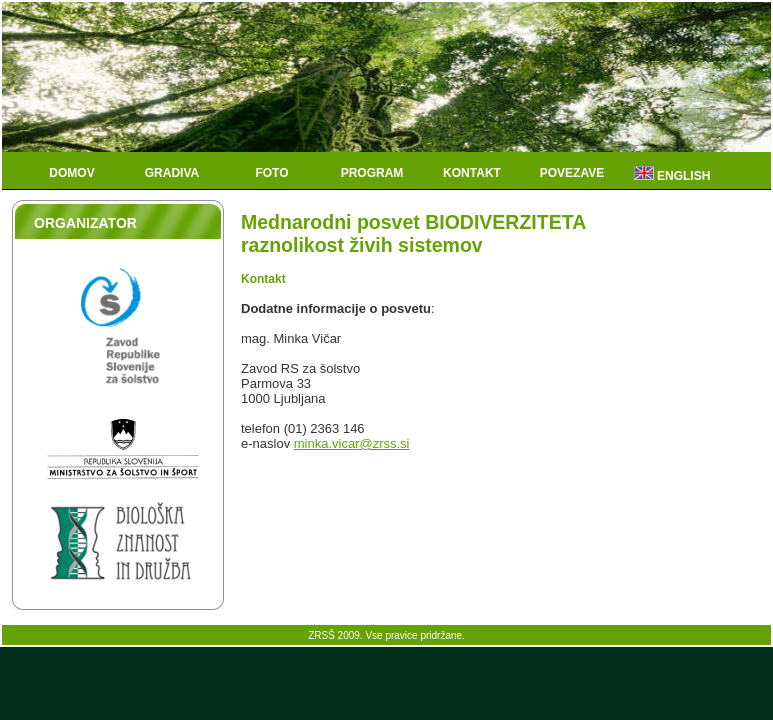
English (672, 174)
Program (372, 173)
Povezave (572, 173)
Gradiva (172, 173)
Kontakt (472, 173)
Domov (71, 173)
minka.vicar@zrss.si (352, 443)
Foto (271, 173)
